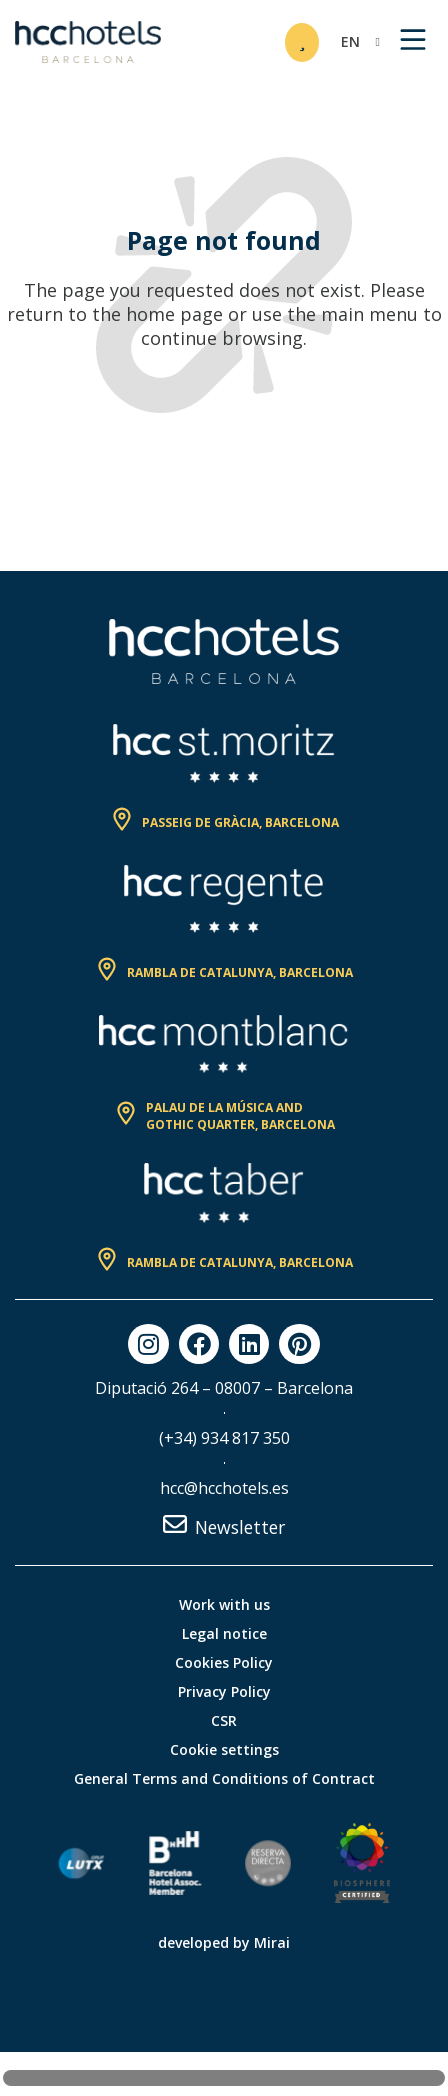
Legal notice (224, 1633)
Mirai (272, 1942)
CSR (224, 1720)
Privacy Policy (224, 1691)
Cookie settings (224, 1749)
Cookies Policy (224, 1662)
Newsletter (240, 1527)
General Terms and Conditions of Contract (224, 1778)
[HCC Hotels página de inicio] (88, 42)
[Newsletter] (175, 1524)
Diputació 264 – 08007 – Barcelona (224, 1388)
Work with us (224, 1604)
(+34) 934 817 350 (224, 1438)
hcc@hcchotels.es (224, 1488)
